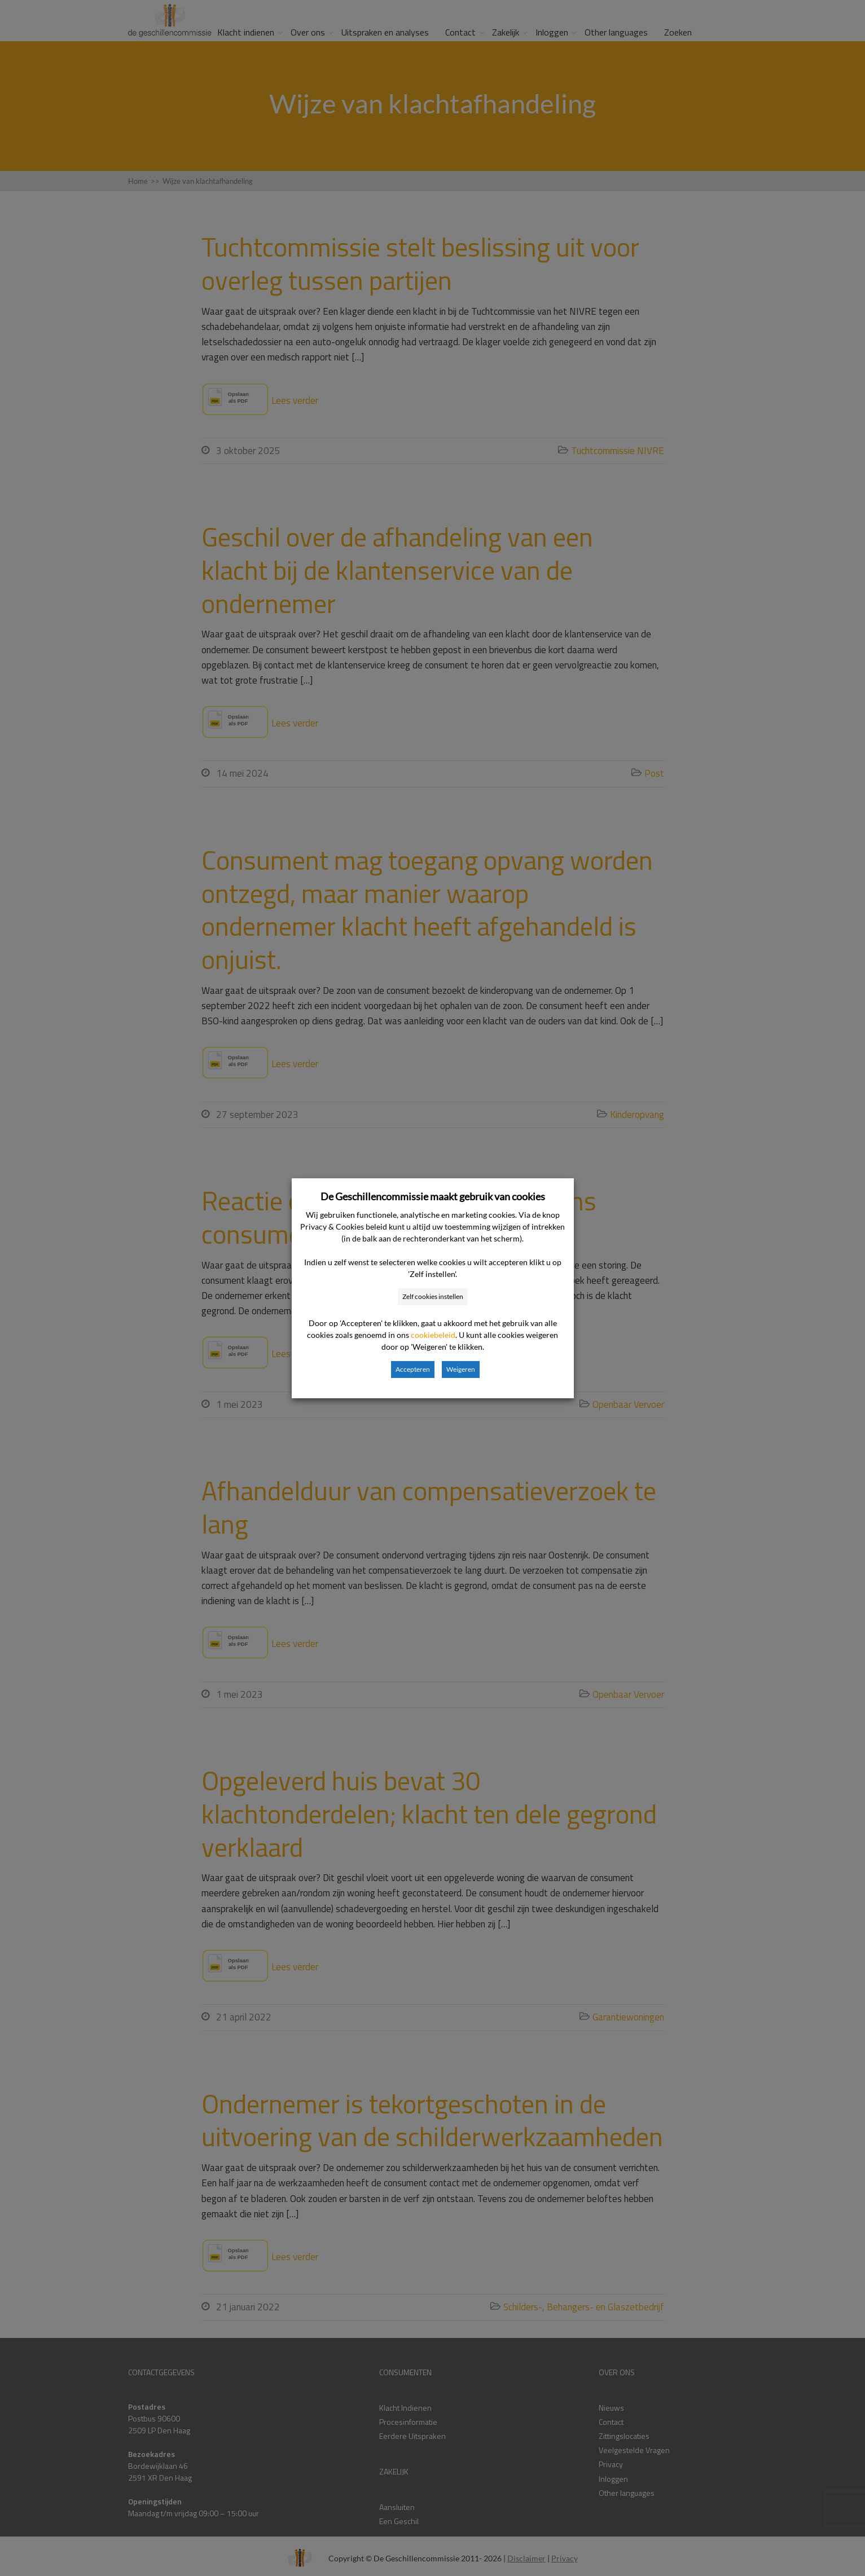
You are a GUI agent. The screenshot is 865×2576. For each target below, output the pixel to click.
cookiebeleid (433, 1335)
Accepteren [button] (413, 1369)
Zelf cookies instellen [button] (432, 1296)
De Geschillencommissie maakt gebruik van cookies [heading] (432, 1196)
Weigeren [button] (460, 1369)
